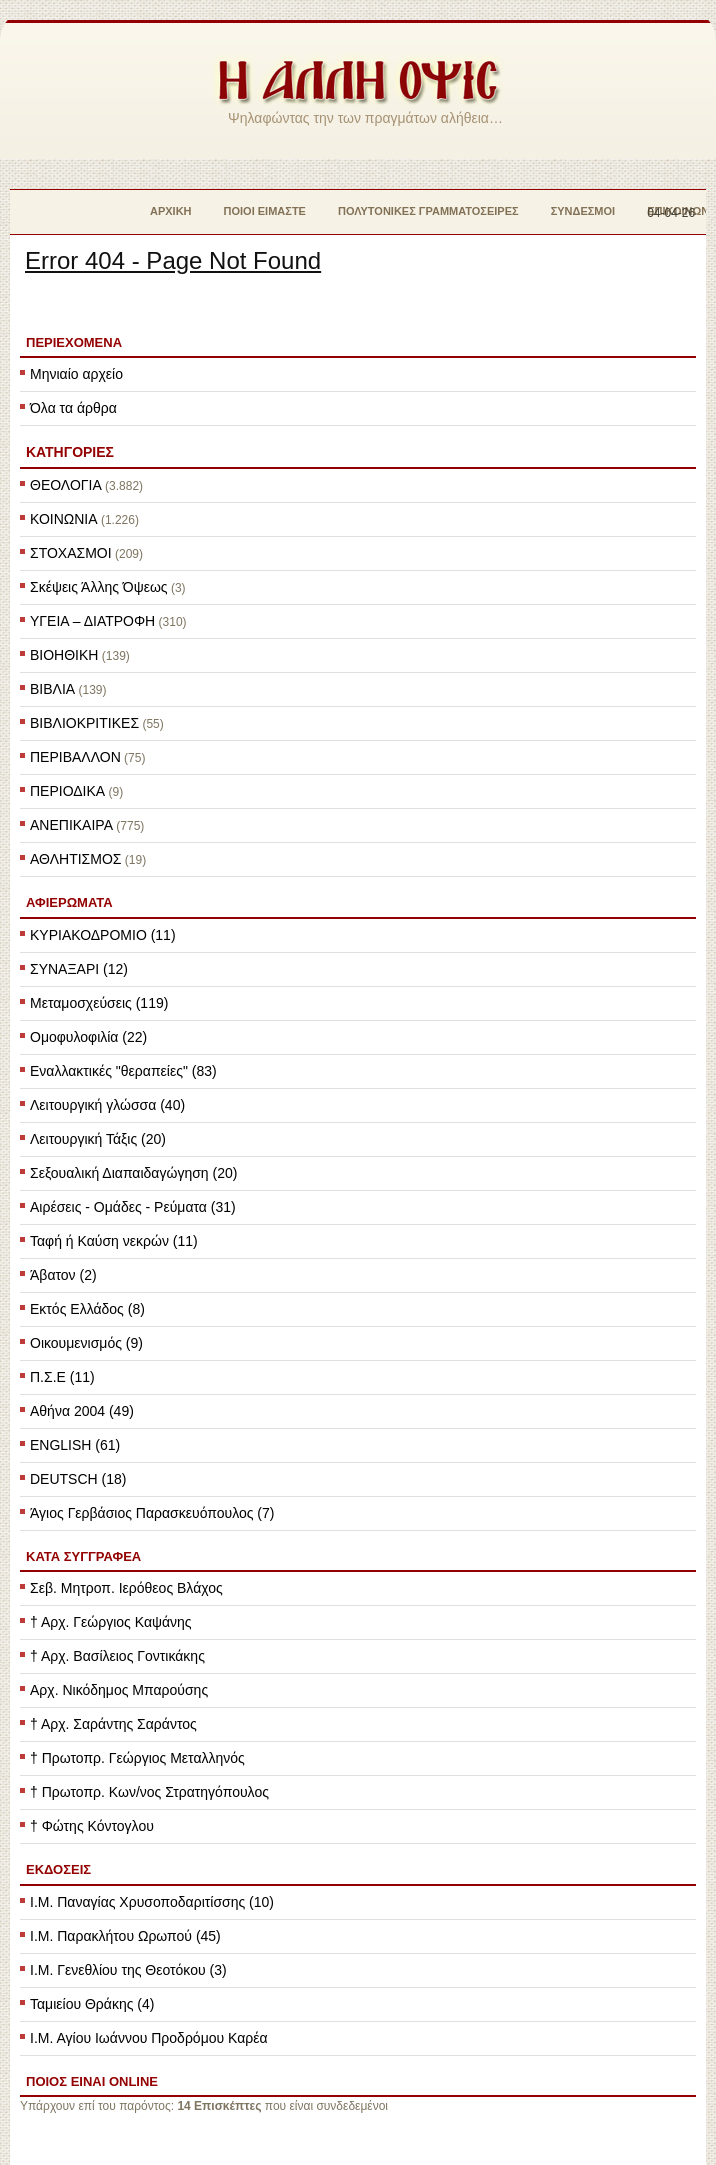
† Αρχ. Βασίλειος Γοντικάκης (117, 1656)
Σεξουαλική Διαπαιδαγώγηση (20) (133, 1173)
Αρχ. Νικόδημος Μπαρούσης (119, 1690)
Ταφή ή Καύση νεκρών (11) (114, 1241)
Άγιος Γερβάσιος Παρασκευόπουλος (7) (152, 1513)
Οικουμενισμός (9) (86, 1343)
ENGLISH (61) (75, 1445)
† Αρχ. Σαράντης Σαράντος (113, 1724)
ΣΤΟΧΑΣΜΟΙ (71, 553)
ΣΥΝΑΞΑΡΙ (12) (79, 969)
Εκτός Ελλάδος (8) (87, 1309)
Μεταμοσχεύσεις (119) (99, 1003)
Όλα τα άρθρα (73, 408)
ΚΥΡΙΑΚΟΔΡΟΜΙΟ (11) (103, 935)
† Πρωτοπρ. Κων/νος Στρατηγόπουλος (149, 1792)
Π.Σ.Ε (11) (62, 1377)
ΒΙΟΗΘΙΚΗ (64, 655)
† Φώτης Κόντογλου (92, 1826)
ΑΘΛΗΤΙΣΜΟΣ (75, 859)
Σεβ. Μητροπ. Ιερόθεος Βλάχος (126, 1588)
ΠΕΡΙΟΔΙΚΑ (67, 791)
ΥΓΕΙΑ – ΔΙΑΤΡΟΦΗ (92, 621)
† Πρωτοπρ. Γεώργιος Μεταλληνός (137, 1758)
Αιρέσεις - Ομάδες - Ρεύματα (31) (133, 1207)
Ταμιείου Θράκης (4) (92, 2004)
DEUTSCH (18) (78, 1479)
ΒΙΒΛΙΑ (52, 689)
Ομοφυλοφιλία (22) (88, 1037)
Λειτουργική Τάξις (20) (98, 1139)
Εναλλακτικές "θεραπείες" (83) (123, 1071)
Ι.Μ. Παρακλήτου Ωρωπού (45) (125, 1936)
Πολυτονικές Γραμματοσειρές (428, 211)
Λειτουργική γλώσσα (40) (107, 1105)
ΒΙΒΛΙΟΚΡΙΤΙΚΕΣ (84, 723)
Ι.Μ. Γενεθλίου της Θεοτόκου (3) (128, 1970)
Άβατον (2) (63, 1275)
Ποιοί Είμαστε (265, 211)
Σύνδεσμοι (583, 211)
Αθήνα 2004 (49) (82, 1411)
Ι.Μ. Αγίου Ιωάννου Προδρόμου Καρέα (149, 2038)
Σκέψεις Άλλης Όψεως (99, 587)
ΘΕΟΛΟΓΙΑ (66, 485)
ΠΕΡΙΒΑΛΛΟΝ (75, 757)
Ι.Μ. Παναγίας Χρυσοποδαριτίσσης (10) (152, 1902)
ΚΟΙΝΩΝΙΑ (64, 519)
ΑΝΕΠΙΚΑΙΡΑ (71, 825)
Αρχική (171, 211)
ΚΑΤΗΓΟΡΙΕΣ (70, 452)
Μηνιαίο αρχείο (76, 374)
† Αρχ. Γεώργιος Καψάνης (111, 1622)
